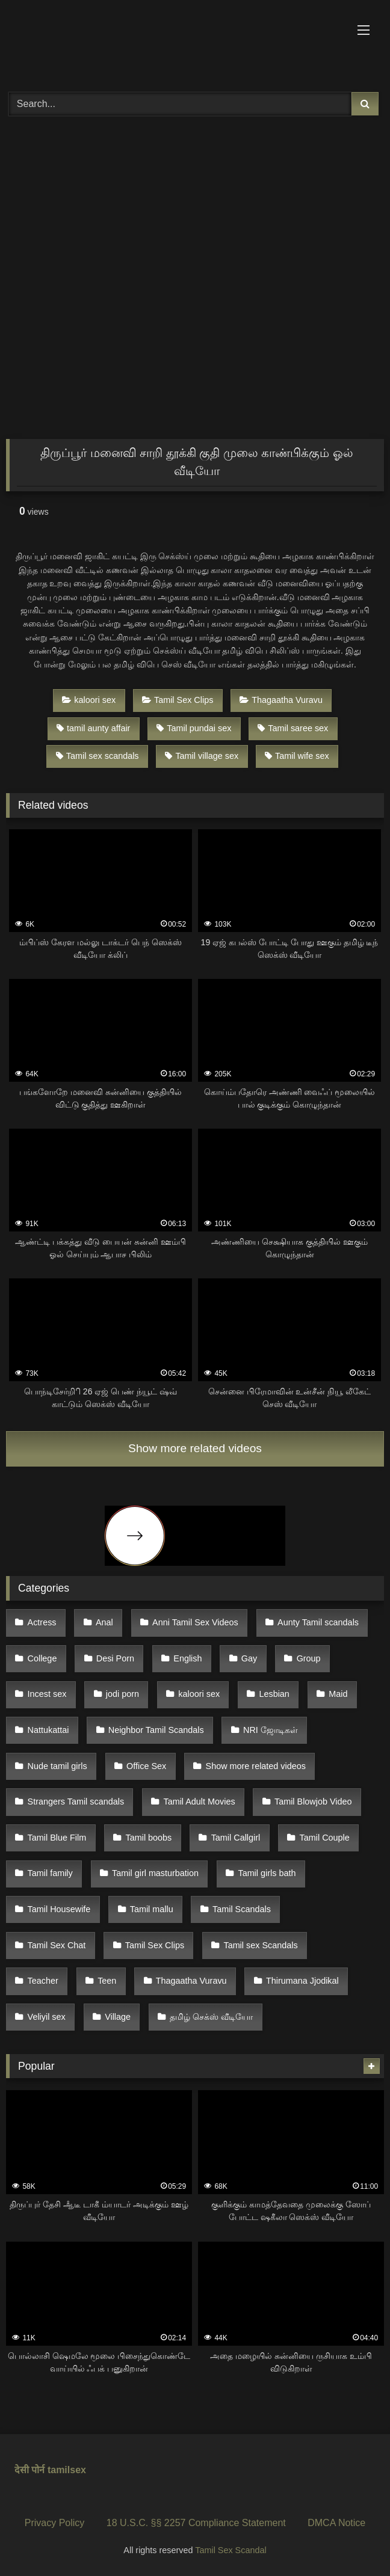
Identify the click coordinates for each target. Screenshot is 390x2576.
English (187, 1658)
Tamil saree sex (293, 728)
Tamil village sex (201, 756)
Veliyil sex (47, 2017)
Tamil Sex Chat (57, 1945)
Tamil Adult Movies (199, 1801)
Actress (42, 1622)
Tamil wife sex (297, 756)
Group (309, 1658)
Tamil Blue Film (57, 1837)
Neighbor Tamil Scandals (156, 1730)
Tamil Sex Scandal (230, 2550)
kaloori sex (89, 700)
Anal (104, 1622)
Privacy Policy (55, 2523)
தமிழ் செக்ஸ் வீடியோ (211, 2017)
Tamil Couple (325, 1837)
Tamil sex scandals (97, 756)
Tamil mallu (151, 1909)
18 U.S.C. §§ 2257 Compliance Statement (196, 2523)
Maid (338, 1694)
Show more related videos (195, 1448)
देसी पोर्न (29, 2470)
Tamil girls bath (267, 1873)
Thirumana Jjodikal (302, 1981)
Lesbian (274, 1694)
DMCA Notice (336, 2523)
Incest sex (47, 1694)
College (42, 1658)
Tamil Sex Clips (177, 700)
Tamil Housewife (59, 1909)
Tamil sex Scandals (260, 1945)
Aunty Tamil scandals (318, 1622)
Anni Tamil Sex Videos (195, 1622)
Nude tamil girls (57, 1766)
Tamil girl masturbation (155, 1873)
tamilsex (67, 2470)
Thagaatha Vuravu (281, 700)
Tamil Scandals (241, 1909)
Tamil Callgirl (236, 1837)
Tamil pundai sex (193, 728)
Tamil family (50, 1873)
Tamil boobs (149, 1837)
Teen (107, 1981)
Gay (249, 1658)
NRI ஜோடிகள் (270, 1730)
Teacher (43, 1981)
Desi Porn (115, 1658)
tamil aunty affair (93, 728)
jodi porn (122, 1694)
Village (118, 2017)
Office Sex (146, 1766)
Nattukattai (48, 1730)
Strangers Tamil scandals (76, 1801)
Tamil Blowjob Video (313, 1801)
